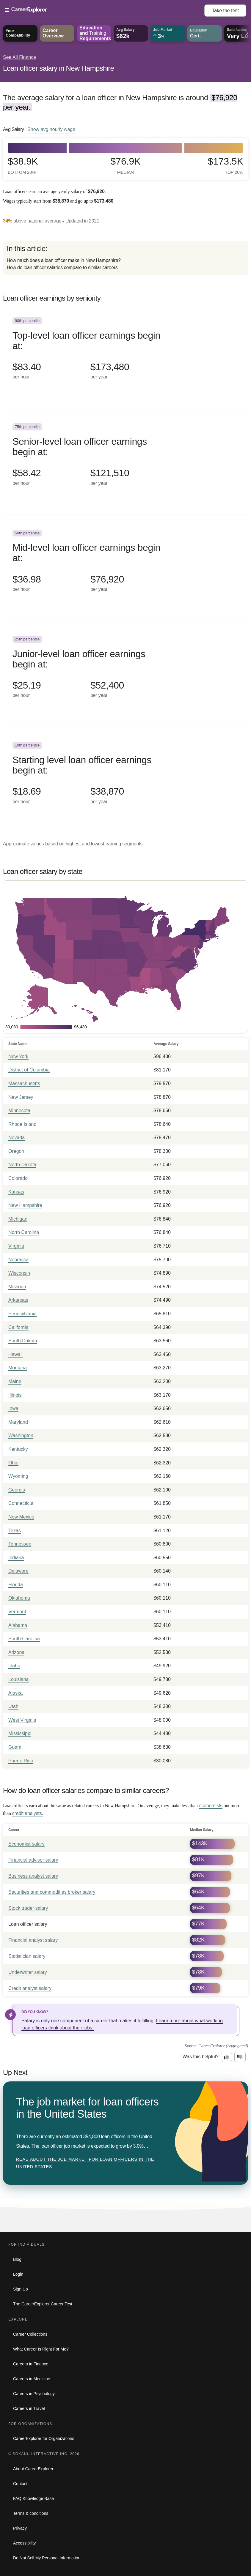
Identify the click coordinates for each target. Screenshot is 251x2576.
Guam (14, 1747)
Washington (20, 1435)
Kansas (16, 1191)
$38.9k (23, 165)
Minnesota (19, 1110)
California (18, 1327)
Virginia (16, 1245)
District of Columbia (29, 1069)
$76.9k (125, 165)
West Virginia (22, 1720)
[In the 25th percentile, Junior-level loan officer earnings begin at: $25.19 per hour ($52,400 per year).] (125, 674)
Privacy (20, 2528)
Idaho (14, 1665)
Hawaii (15, 1354)
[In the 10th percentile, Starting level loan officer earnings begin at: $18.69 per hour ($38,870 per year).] (125, 780)
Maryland (18, 1422)
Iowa (13, 1408)
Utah (13, 1706)
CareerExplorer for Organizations (43, 2438)
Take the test (225, 10)
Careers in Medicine (31, 2378)
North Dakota (22, 1164)
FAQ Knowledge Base (33, 2498)
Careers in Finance (30, 2364)
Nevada (16, 1137)
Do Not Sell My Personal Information (46, 2558)
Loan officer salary (27, 1924)
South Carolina (24, 1638)
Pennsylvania (22, 1313)
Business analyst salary (33, 1876)
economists (210, 1805)
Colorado (18, 1178)
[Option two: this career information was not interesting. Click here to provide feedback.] (240, 2057)
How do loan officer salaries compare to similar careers (62, 267)
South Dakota (22, 1340)
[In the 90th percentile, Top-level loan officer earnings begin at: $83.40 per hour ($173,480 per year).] (125, 355)
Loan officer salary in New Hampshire (58, 68)
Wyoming (18, 1476)
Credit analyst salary (29, 1988)
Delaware (18, 1570)
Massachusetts (24, 1083)
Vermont (17, 1611)
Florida (15, 1584)
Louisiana (18, 1679)
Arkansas (18, 1300)
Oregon (16, 1151)
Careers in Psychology (34, 2393)
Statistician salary (27, 1956)
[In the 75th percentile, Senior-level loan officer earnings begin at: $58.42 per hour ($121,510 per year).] (125, 461)
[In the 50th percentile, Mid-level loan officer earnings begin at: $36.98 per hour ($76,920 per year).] (125, 568)
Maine (14, 1381)
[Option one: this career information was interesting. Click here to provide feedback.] (226, 2057)
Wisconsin (19, 1273)
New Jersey (20, 1097)
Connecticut (21, 1503)
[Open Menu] (104, 10)
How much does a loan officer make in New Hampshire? (64, 260)
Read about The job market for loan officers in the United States (85, 2163)
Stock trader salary (28, 1908)
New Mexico (21, 1516)
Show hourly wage (51, 129)
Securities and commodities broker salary (51, 1892)
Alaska (15, 1693)
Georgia (16, 1489)
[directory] (125, 258)
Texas (14, 1530)
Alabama (17, 1625)
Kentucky (18, 1449)
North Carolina (23, 1232)
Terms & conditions (30, 2513)
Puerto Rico (20, 1760)
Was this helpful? (201, 2056)
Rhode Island (22, 1124)
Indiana (16, 1557)
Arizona (16, 1652)
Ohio (13, 1462)
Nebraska (18, 1259)
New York (18, 1056)
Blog (17, 2259)
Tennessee (19, 1543)
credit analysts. (27, 1813)
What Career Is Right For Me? (41, 2349)
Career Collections (30, 2334)
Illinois (14, 1395)
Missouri (17, 1286)
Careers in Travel (29, 2408)
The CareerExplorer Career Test (42, 2304)
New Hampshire (25, 1205)
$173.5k (225, 165)
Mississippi (19, 1733)
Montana (17, 1367)
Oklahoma (19, 1597)
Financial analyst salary (33, 1940)
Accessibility (24, 2543)
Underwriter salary (27, 1972)
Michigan (17, 1218)
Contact (20, 2483)
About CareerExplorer (33, 2468)
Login (18, 2274)
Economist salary (26, 1843)
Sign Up (20, 2289)
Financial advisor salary (33, 1859)
